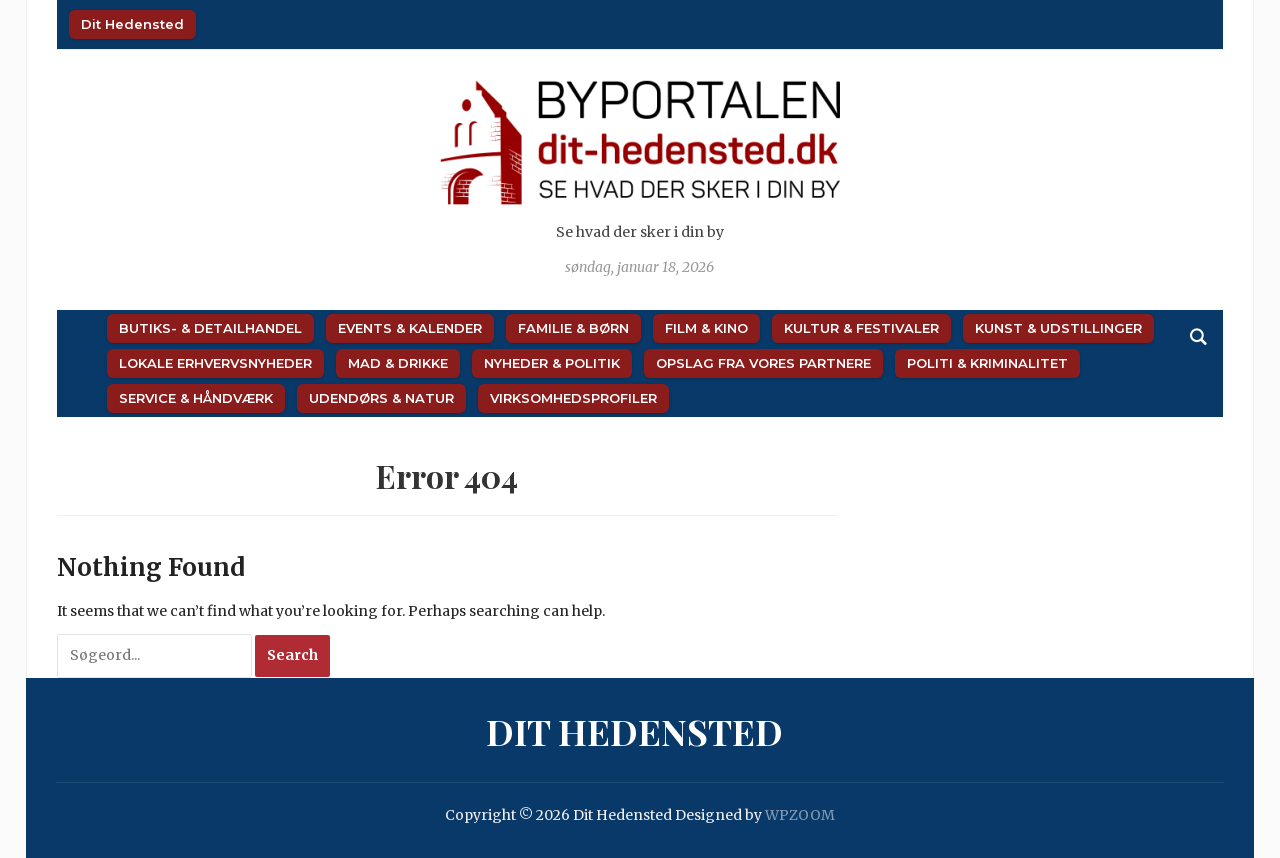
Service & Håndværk (196, 398)
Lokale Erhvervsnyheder (215, 363)
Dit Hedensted (132, 24)
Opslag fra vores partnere (763, 363)
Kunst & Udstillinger (1058, 328)
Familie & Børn (573, 328)
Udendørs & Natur (381, 398)
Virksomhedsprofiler (573, 398)
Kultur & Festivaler (861, 328)
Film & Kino (706, 328)
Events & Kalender (410, 328)
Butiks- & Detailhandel (210, 328)
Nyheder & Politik (552, 363)
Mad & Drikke (398, 363)
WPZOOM (800, 815)
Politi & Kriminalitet (987, 363)
